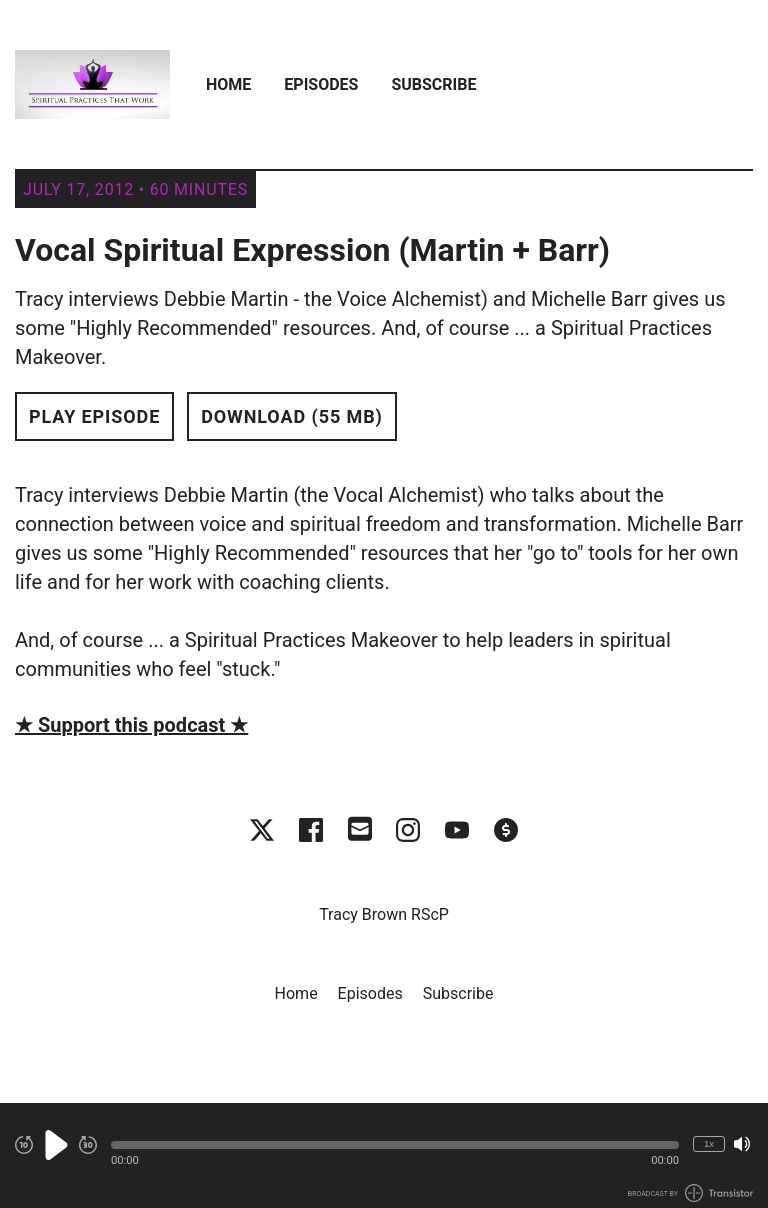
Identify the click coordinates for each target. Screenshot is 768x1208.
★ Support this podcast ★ (131, 725)
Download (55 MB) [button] (292, 416)
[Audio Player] (384, 1155)
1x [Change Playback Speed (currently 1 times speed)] (709, 1143)
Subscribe (433, 84)
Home (228, 84)
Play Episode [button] (94, 416)
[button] (395, 1145)
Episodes (321, 84)
